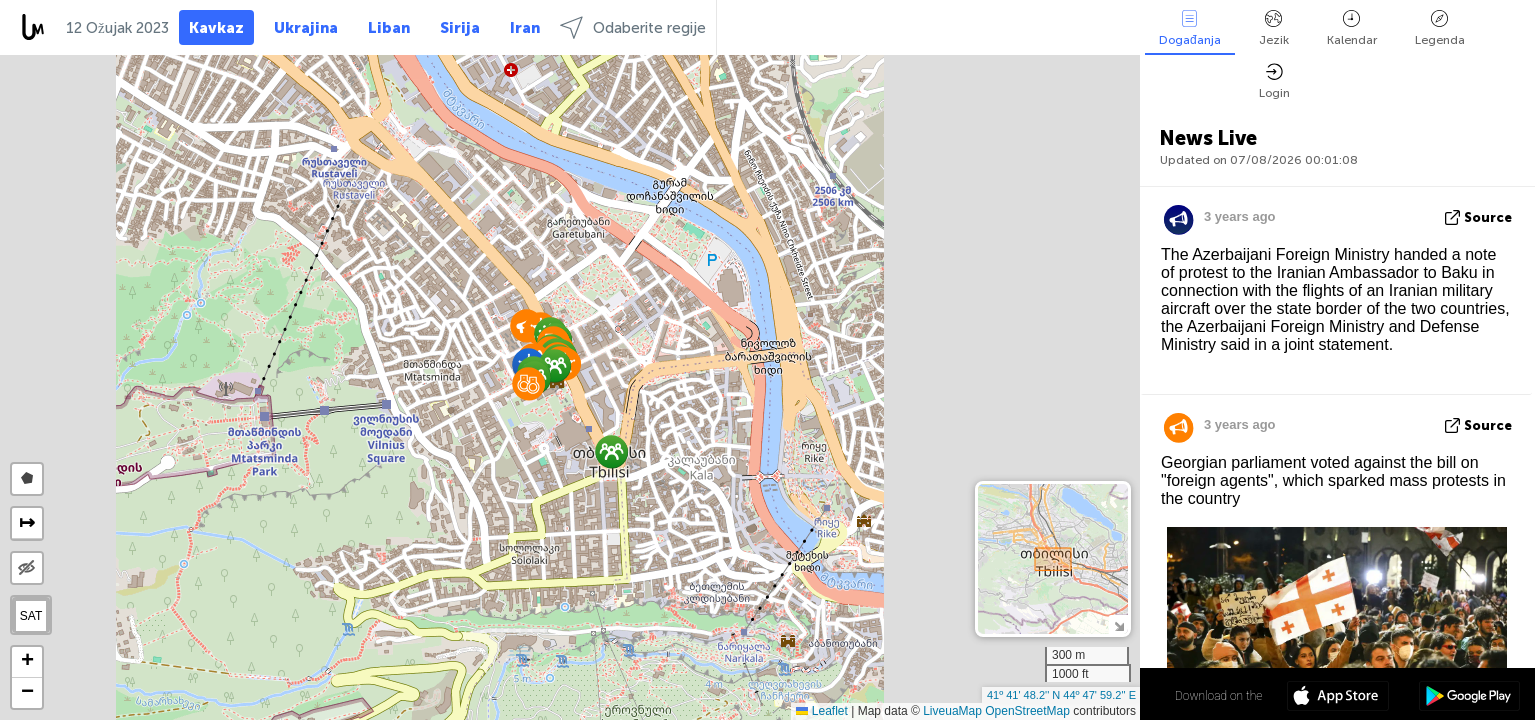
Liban (389, 28)
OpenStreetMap (1027, 711)
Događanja (1190, 28)
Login (1274, 81)
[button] (611, 451)
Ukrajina (306, 28)
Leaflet (821, 711)
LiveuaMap (952, 711)
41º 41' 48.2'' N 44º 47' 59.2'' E (1061, 695)
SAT (31, 616)
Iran (525, 28)
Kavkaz (216, 28)
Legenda (1440, 28)
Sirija (460, 28)
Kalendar (1352, 28)
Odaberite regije (633, 27)
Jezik (1274, 28)
